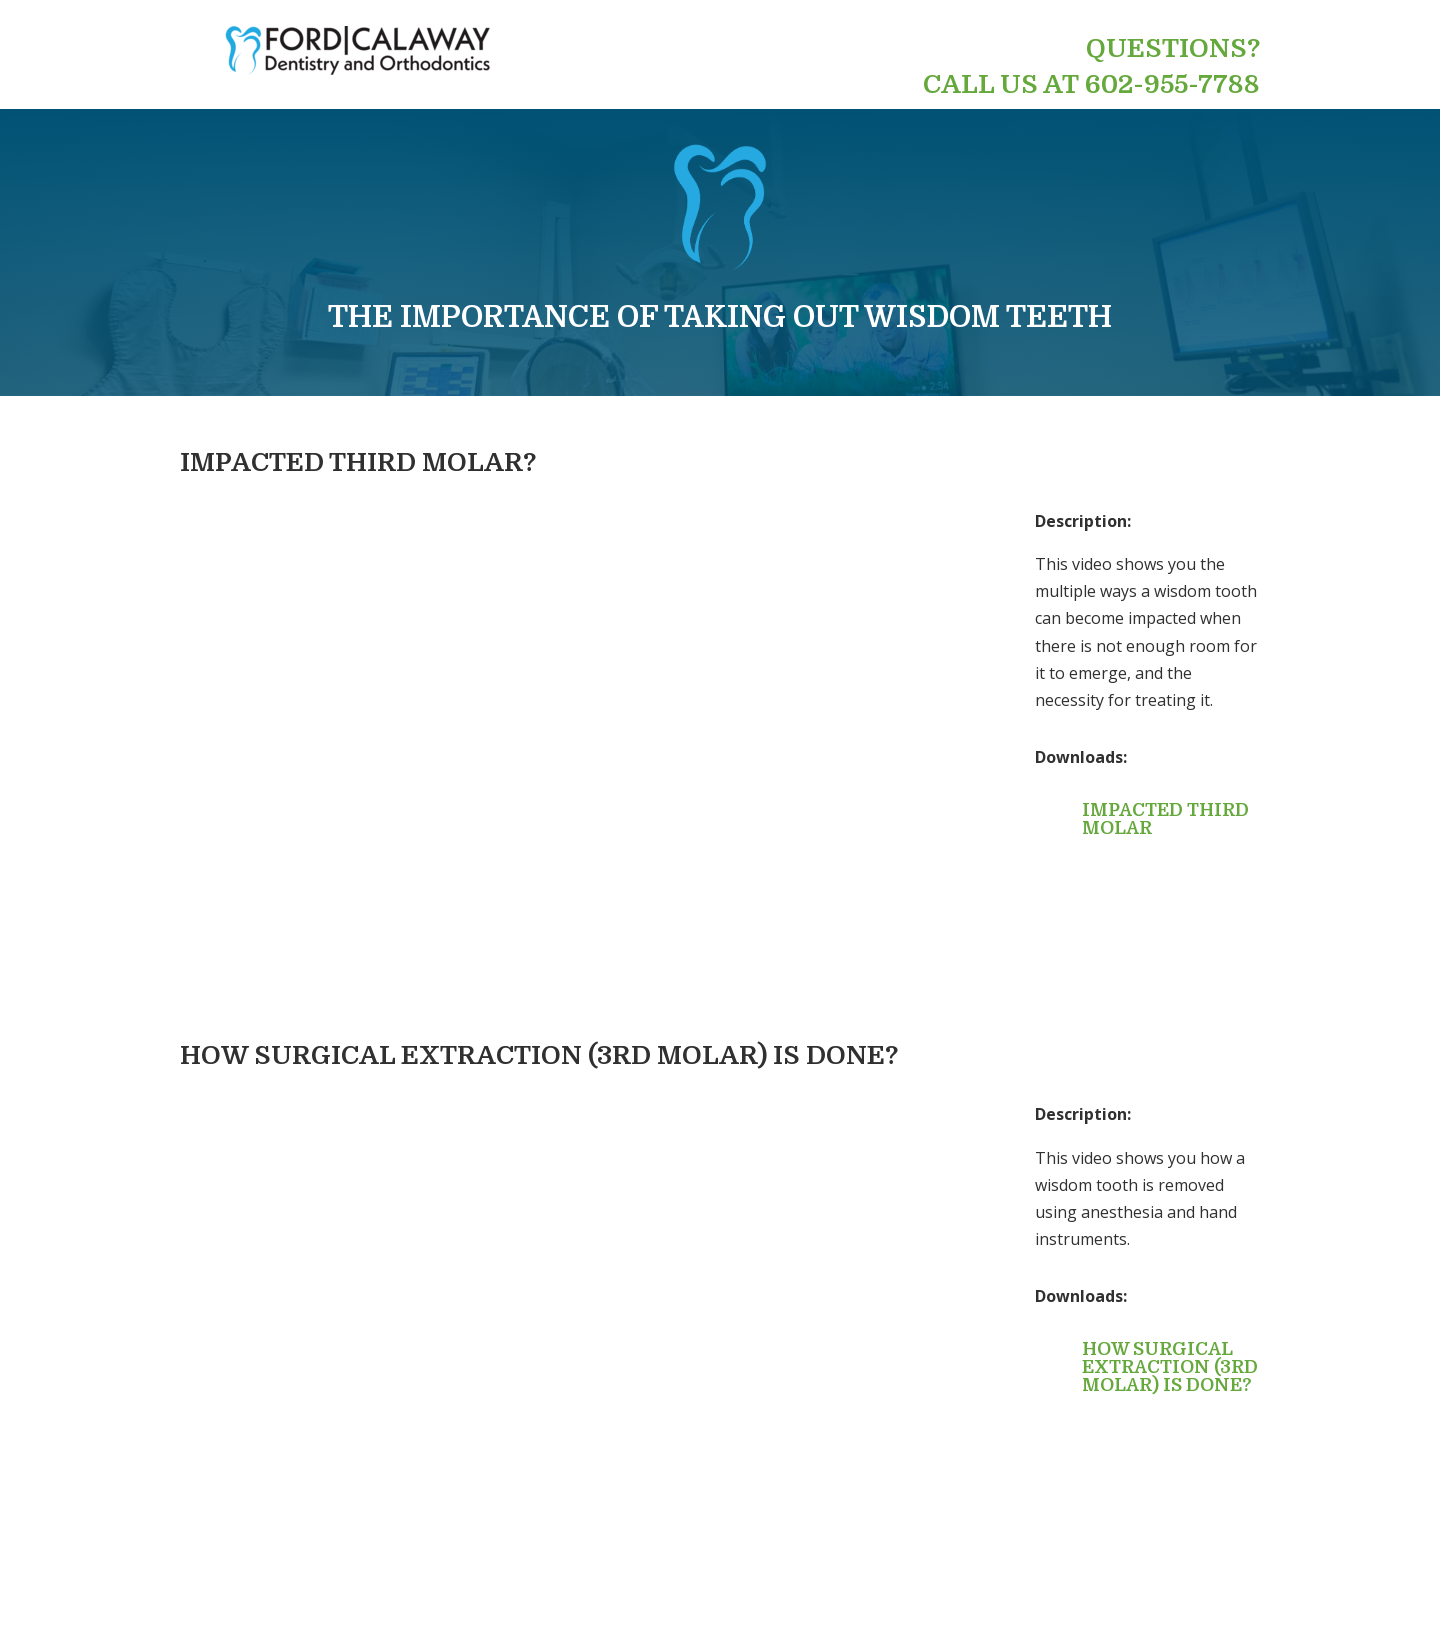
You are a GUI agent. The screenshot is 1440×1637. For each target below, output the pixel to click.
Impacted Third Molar (1165, 819)
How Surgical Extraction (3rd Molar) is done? (1170, 1367)
